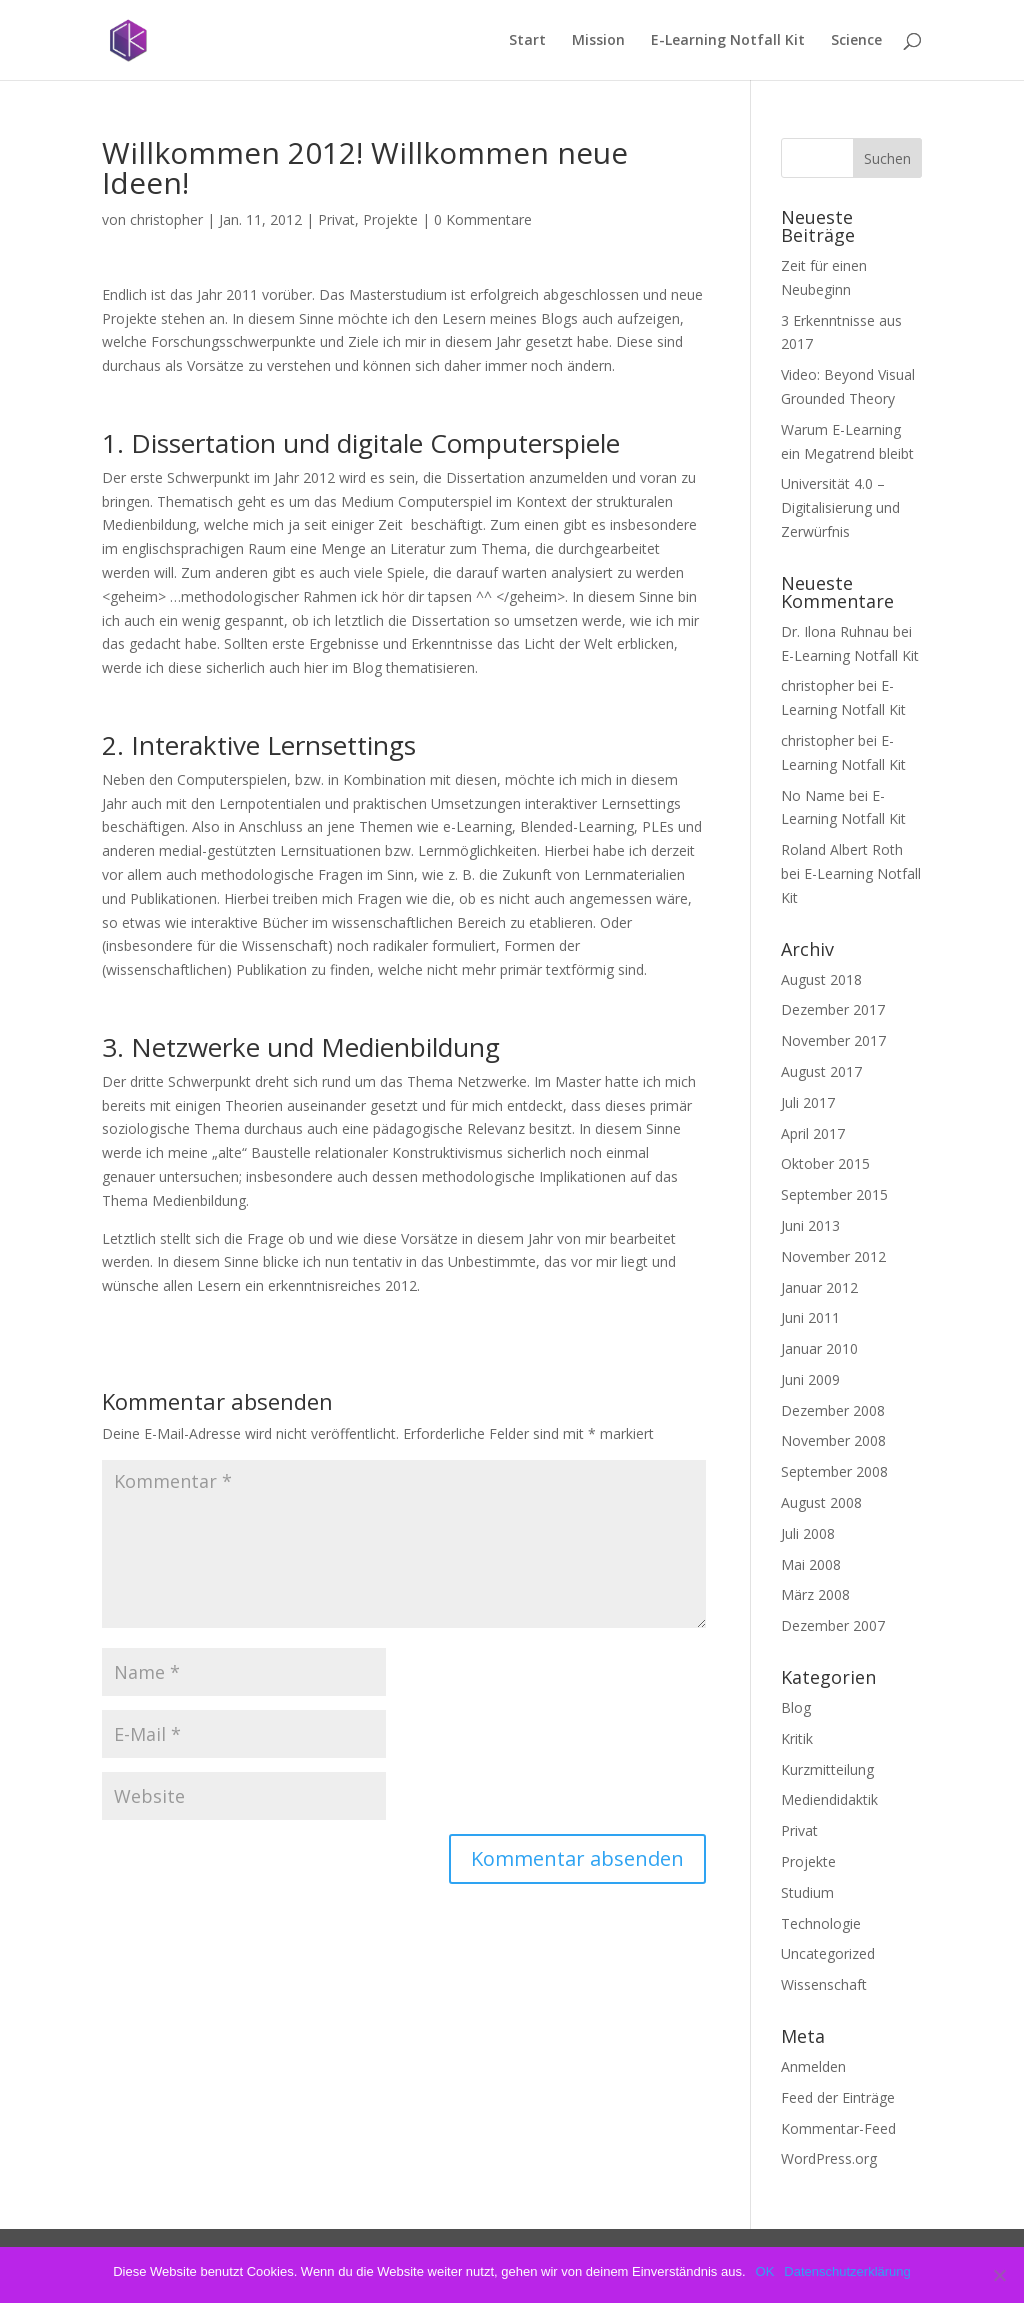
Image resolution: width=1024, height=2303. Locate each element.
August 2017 (821, 1071)
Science (856, 41)
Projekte (390, 219)
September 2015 (834, 1194)
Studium (807, 1892)
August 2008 (821, 1502)
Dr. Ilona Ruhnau (835, 631)
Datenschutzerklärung (847, 2271)
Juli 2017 (808, 1102)
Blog (796, 1707)
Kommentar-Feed (838, 2128)
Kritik (797, 1738)
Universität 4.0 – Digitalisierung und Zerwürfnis (840, 507)
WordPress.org (829, 2158)
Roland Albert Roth (842, 849)
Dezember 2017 (833, 1009)
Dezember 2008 (833, 1410)
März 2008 (815, 1594)
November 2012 (833, 1256)
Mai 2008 (811, 1564)
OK (765, 2271)
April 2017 (813, 1133)
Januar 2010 (819, 1348)
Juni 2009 (810, 1379)
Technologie (821, 1923)
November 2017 (833, 1040)
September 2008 (834, 1471)
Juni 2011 (810, 1317)
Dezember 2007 (833, 1625)
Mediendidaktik (829, 1799)
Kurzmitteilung (827, 1769)
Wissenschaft (824, 1984)
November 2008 (833, 1440)
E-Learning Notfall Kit (728, 41)
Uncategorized (828, 1953)
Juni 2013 (810, 1225)
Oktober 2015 (825, 1163)
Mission (598, 41)
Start (527, 41)
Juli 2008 (808, 1533)
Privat (336, 219)
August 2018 (821, 979)
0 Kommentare (483, 219)
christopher (166, 219)
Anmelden (813, 2066)
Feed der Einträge (838, 2097)
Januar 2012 (819, 1287)
